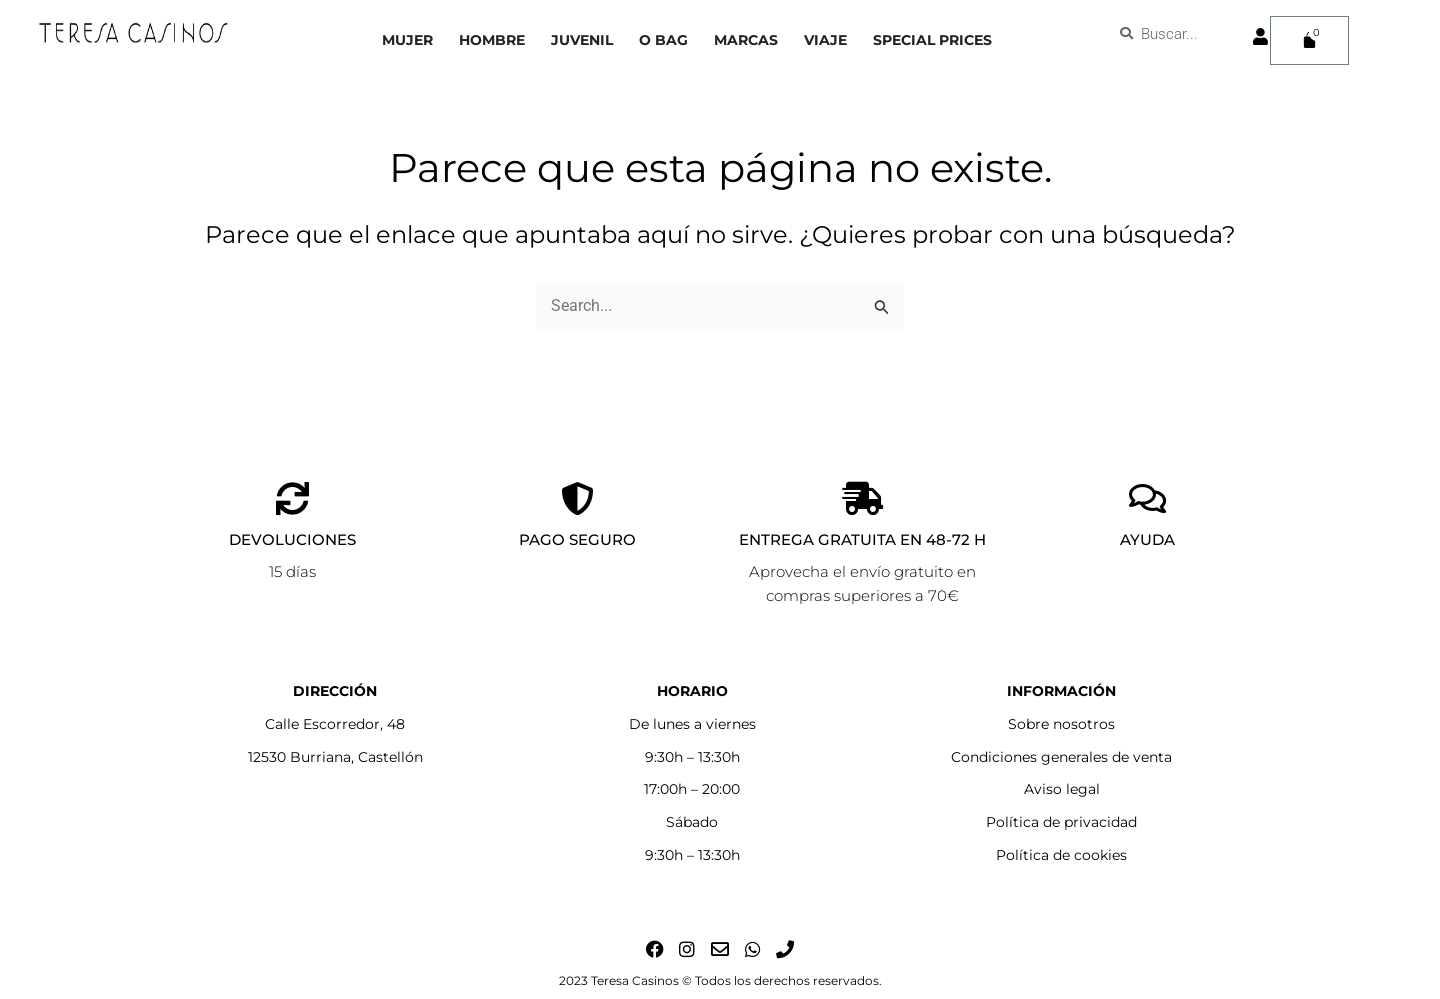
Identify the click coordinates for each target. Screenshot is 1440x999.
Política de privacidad (1061, 822)
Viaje (825, 40)
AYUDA (1147, 539)
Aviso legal (1062, 789)
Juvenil (582, 40)
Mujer (407, 40)
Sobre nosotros (1061, 724)
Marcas (746, 40)
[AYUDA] (1147, 498)
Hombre (492, 40)
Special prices (932, 40)
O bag (663, 40)
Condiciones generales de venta (1061, 757)
